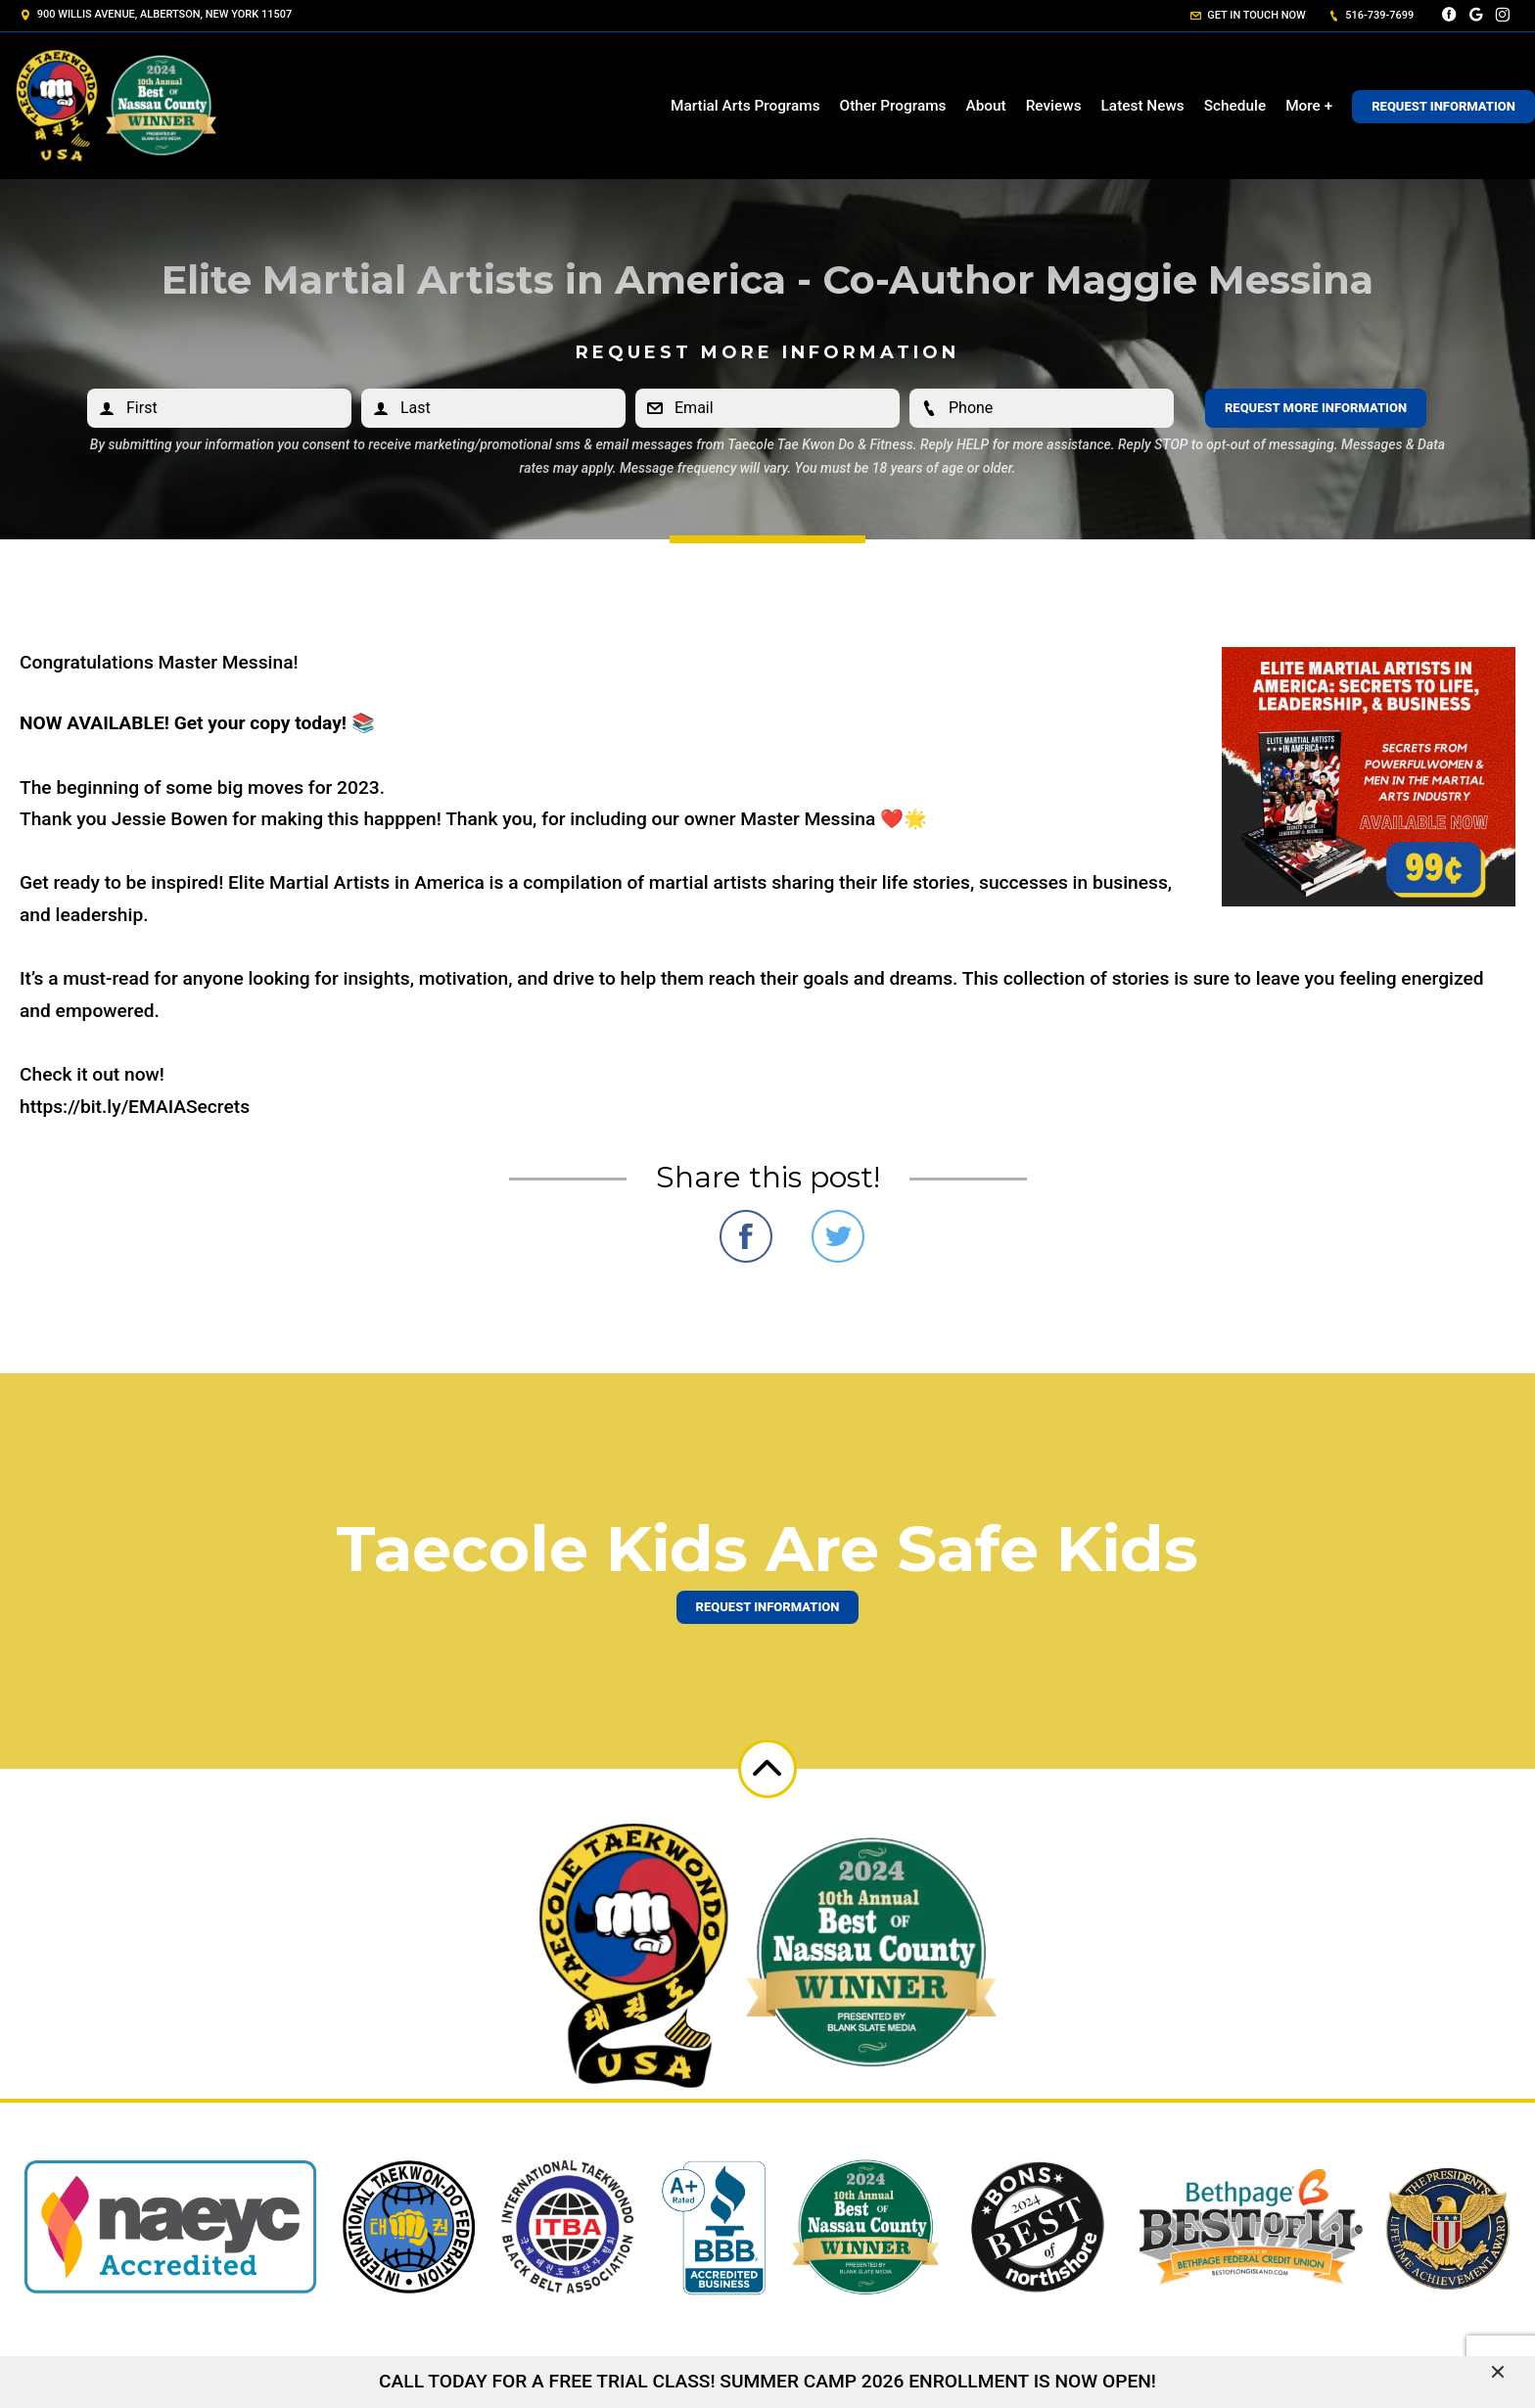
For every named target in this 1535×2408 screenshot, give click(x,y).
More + (1308, 106)
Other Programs (893, 106)
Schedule (1235, 106)
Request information (768, 1606)
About (985, 106)
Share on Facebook (745, 1236)
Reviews (1054, 106)
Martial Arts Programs (745, 106)
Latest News (1143, 106)
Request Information (1443, 106)
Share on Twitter (838, 1236)
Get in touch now (1248, 15)
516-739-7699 (1371, 15)
